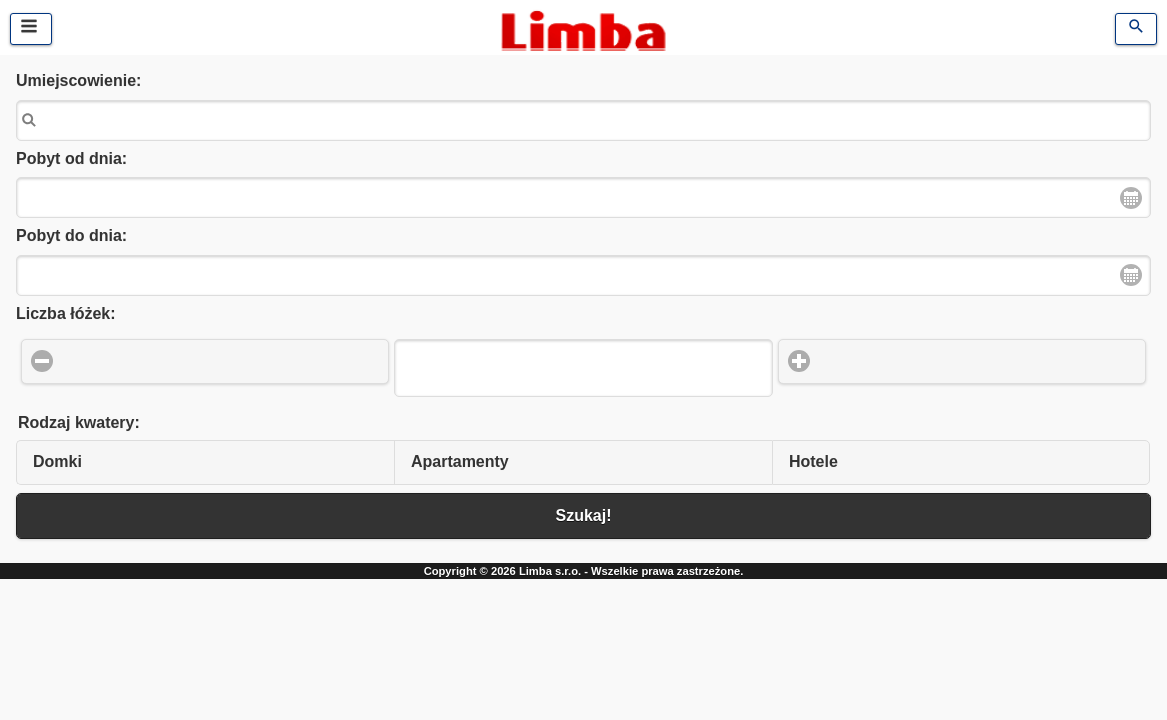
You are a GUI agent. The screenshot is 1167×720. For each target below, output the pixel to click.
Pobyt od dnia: (71, 158)
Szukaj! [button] (583, 515)
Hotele (813, 461)
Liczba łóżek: (66, 313)
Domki (57, 461)
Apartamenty (460, 461)
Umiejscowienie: (78, 80)
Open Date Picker (1131, 198)
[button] (205, 361)
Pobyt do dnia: (71, 235)
